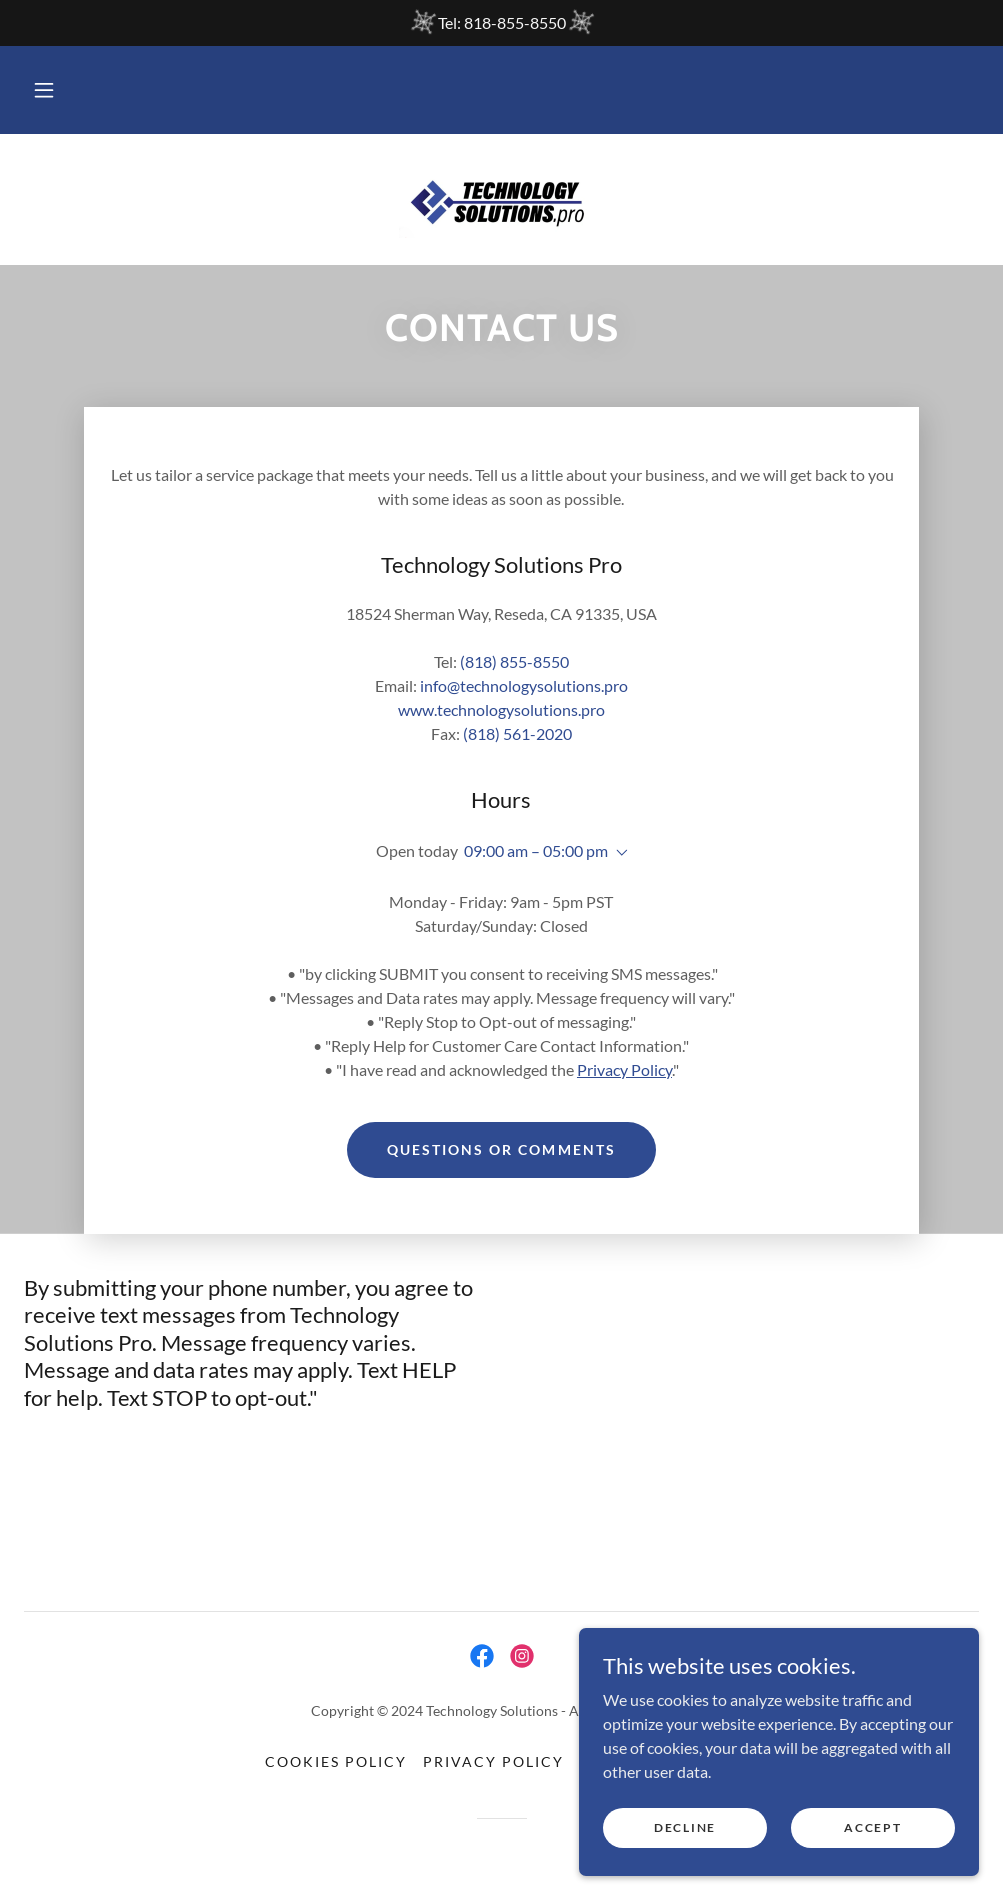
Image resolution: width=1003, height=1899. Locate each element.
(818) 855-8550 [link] (514, 661)
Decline (685, 1827)
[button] (44, 90)
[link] (501, 198)
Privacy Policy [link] (493, 1761)
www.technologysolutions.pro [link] (501, 709)
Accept (872, 1827)
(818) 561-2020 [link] (517, 733)
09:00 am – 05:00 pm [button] (536, 850)
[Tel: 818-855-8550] (501, 23)
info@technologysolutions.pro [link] (524, 685)
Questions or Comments (501, 1149)
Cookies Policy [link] (336, 1761)
